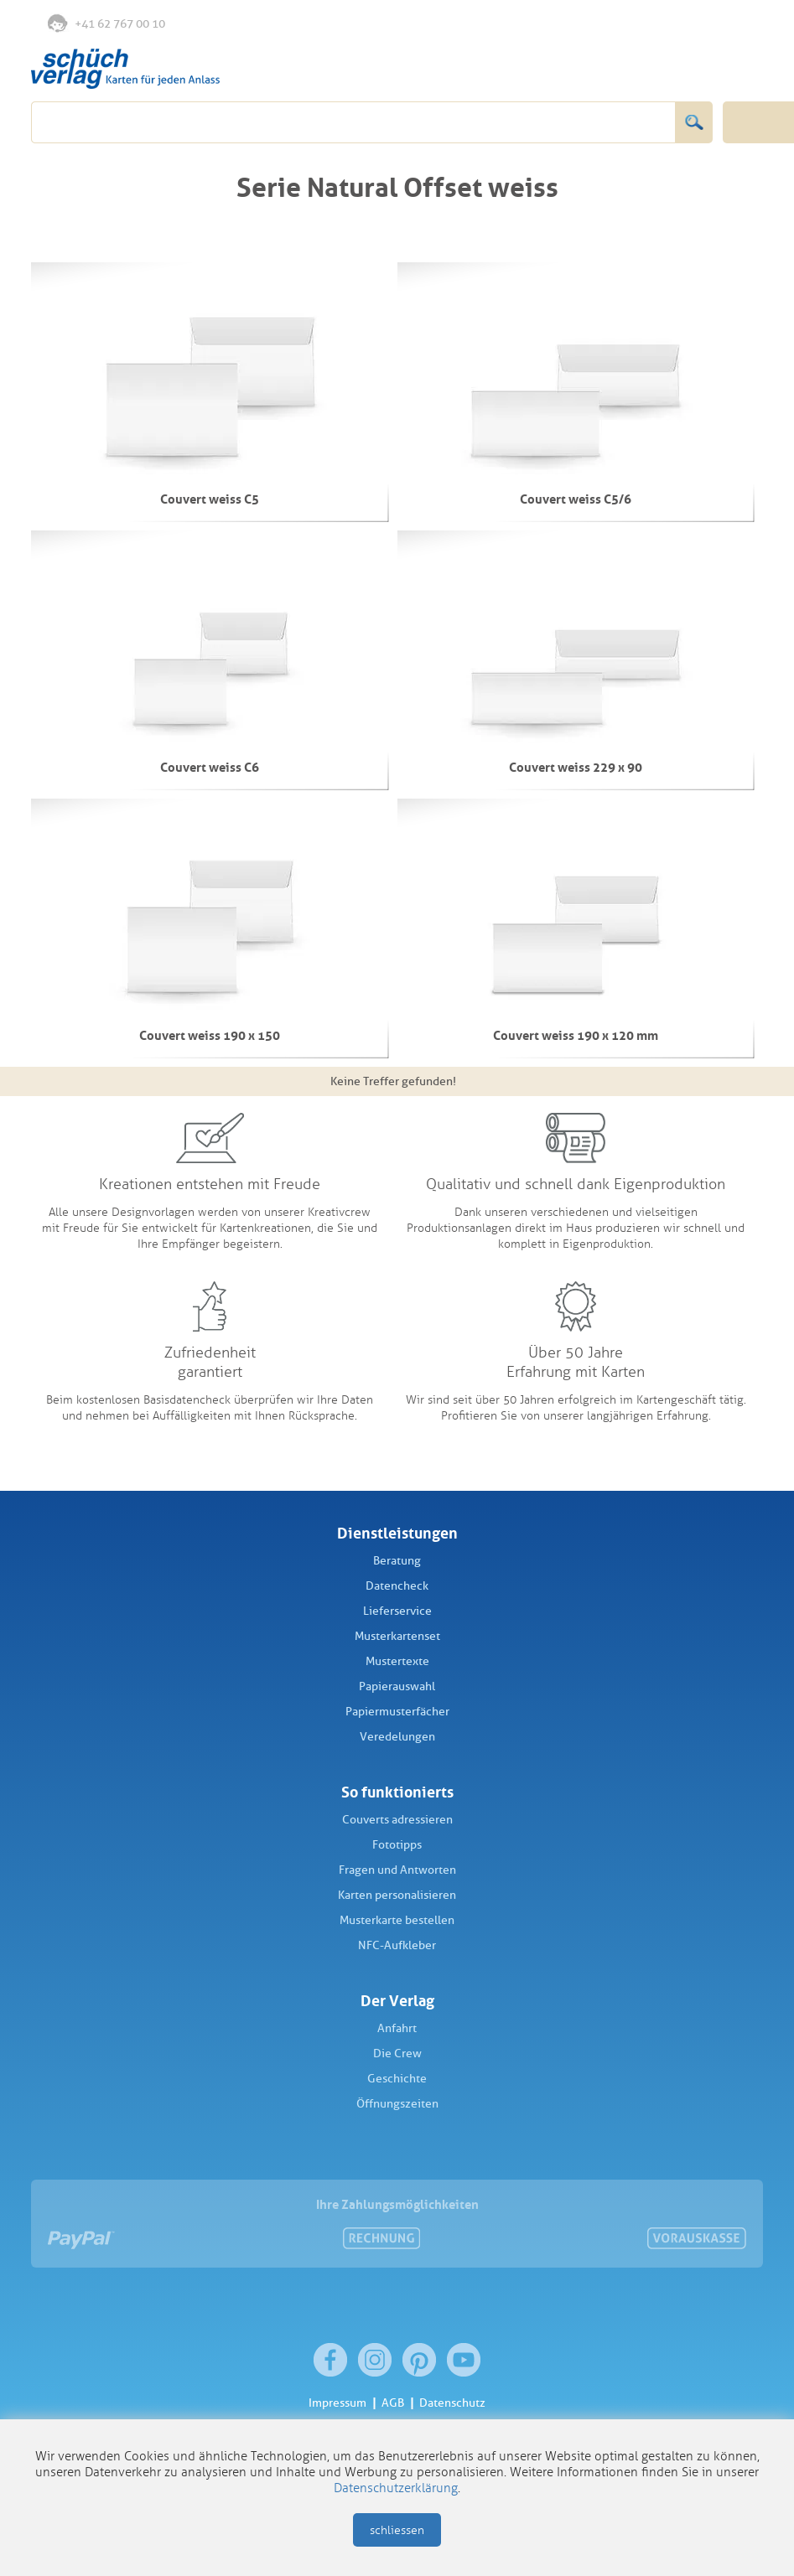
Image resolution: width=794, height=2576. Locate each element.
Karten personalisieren (397, 1895)
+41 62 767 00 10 (106, 23)
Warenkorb (744, 23)
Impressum (337, 2403)
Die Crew (397, 2053)
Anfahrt (397, 2028)
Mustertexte (397, 1661)
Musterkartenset (397, 1636)
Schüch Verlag (125, 69)
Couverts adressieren (397, 1820)
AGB (392, 2403)
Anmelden (708, 24)
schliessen (397, 2530)
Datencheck (397, 1586)
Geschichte (397, 2079)
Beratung (397, 1561)
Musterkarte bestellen (397, 1920)
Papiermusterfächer (397, 1711)
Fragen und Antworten (397, 1870)
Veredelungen (397, 1737)
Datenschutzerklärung (396, 2488)
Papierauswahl (397, 1686)
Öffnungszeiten (397, 2104)
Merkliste (674, 24)
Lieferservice (397, 1611)
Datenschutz (452, 2403)
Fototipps (397, 1845)
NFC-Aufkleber (397, 1945)
